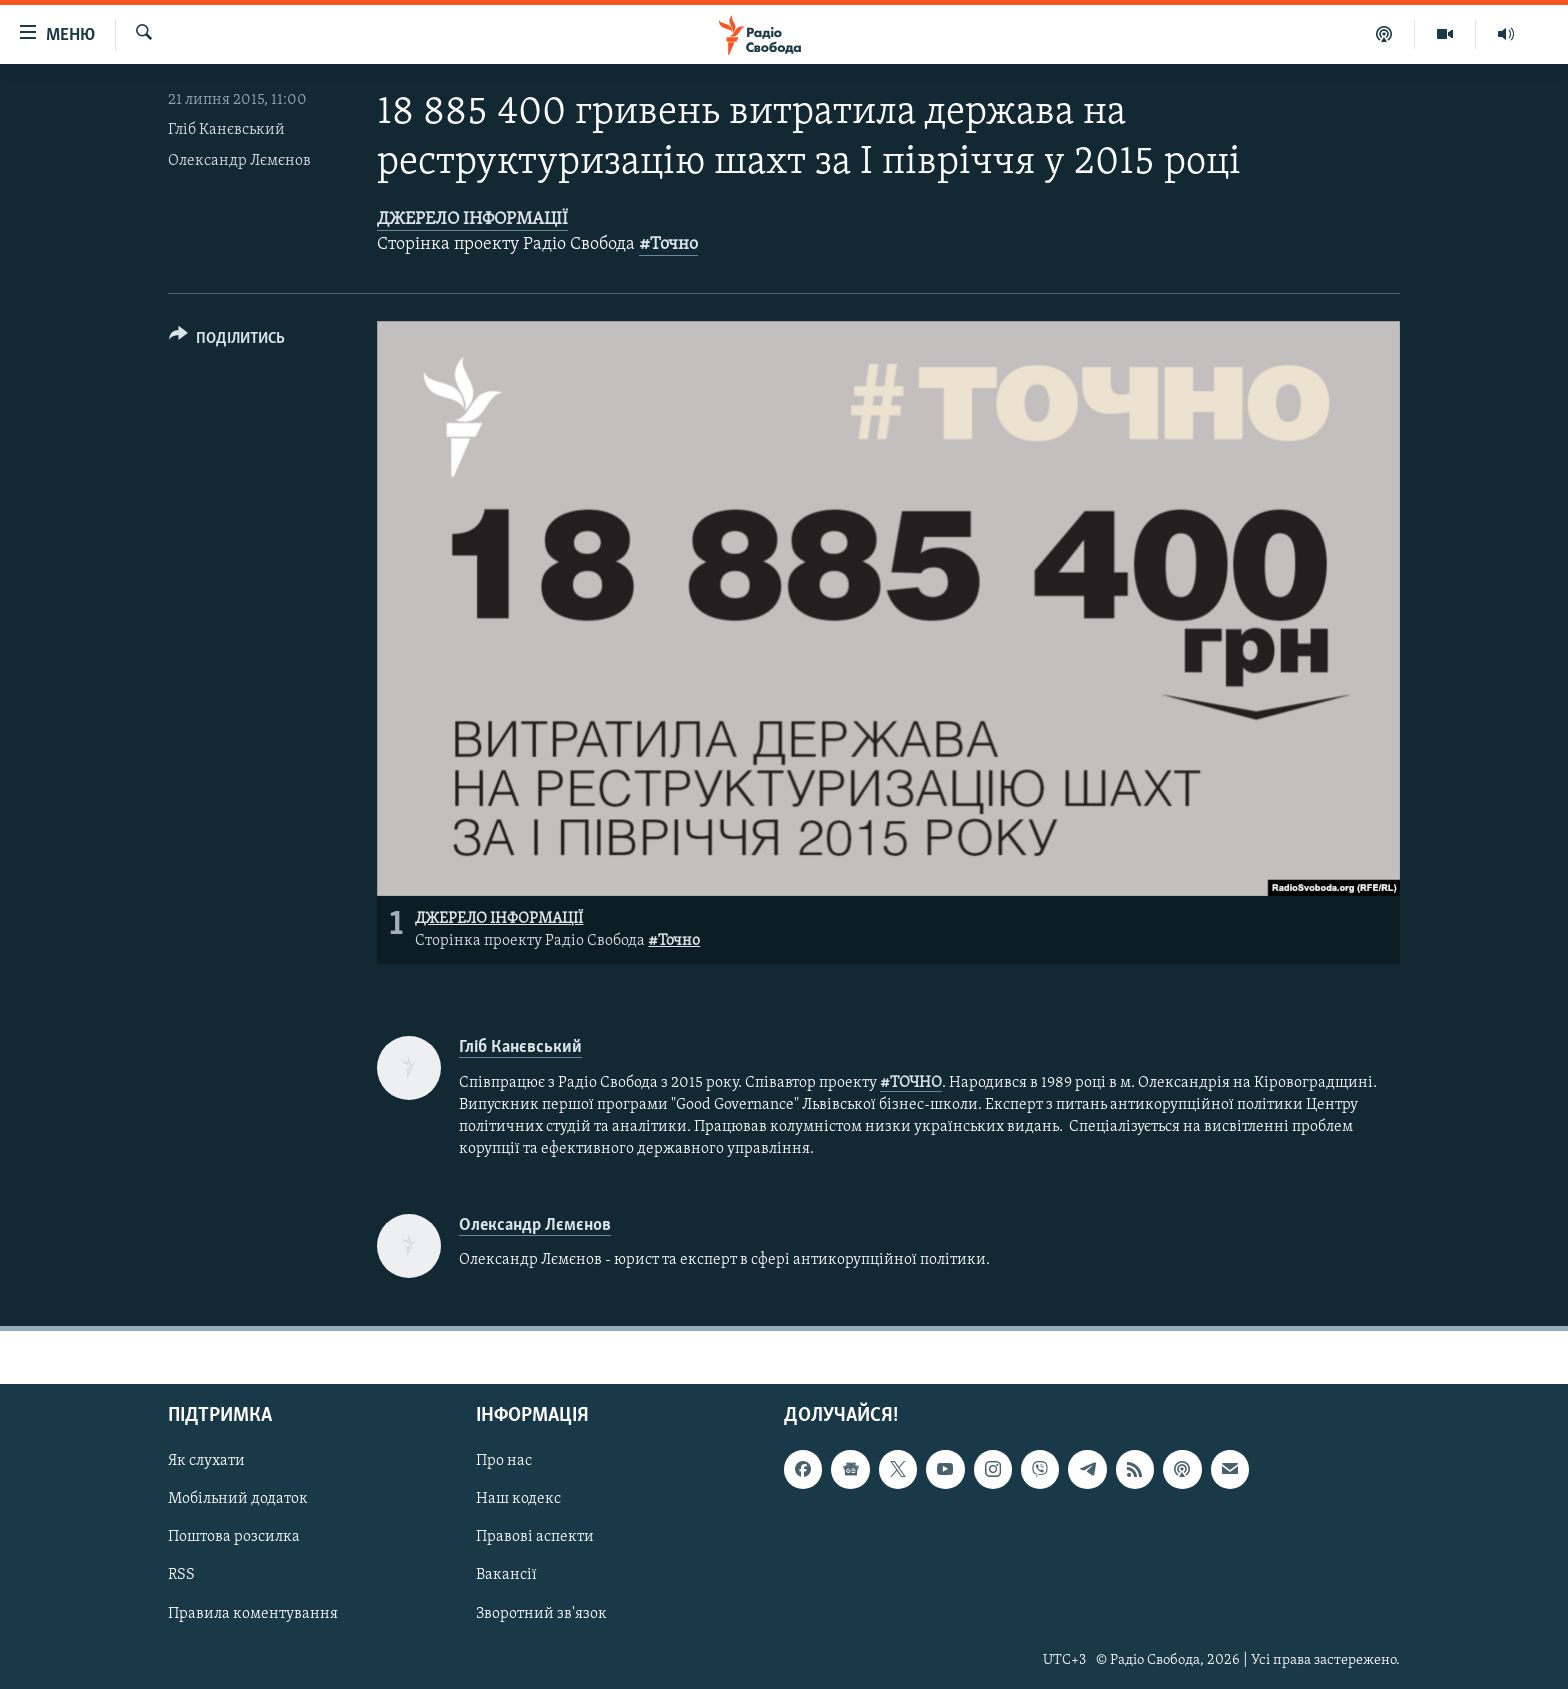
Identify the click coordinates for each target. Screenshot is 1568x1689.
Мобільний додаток (238, 1499)
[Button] (227, 341)
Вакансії (506, 1575)
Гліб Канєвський (226, 130)
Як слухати (206, 1461)
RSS (181, 1575)
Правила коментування (253, 1613)
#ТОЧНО (911, 1083)
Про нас (504, 1461)
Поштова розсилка (234, 1537)
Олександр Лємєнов (239, 161)
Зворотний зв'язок (541, 1613)
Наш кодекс (518, 1499)
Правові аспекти (535, 1537)
